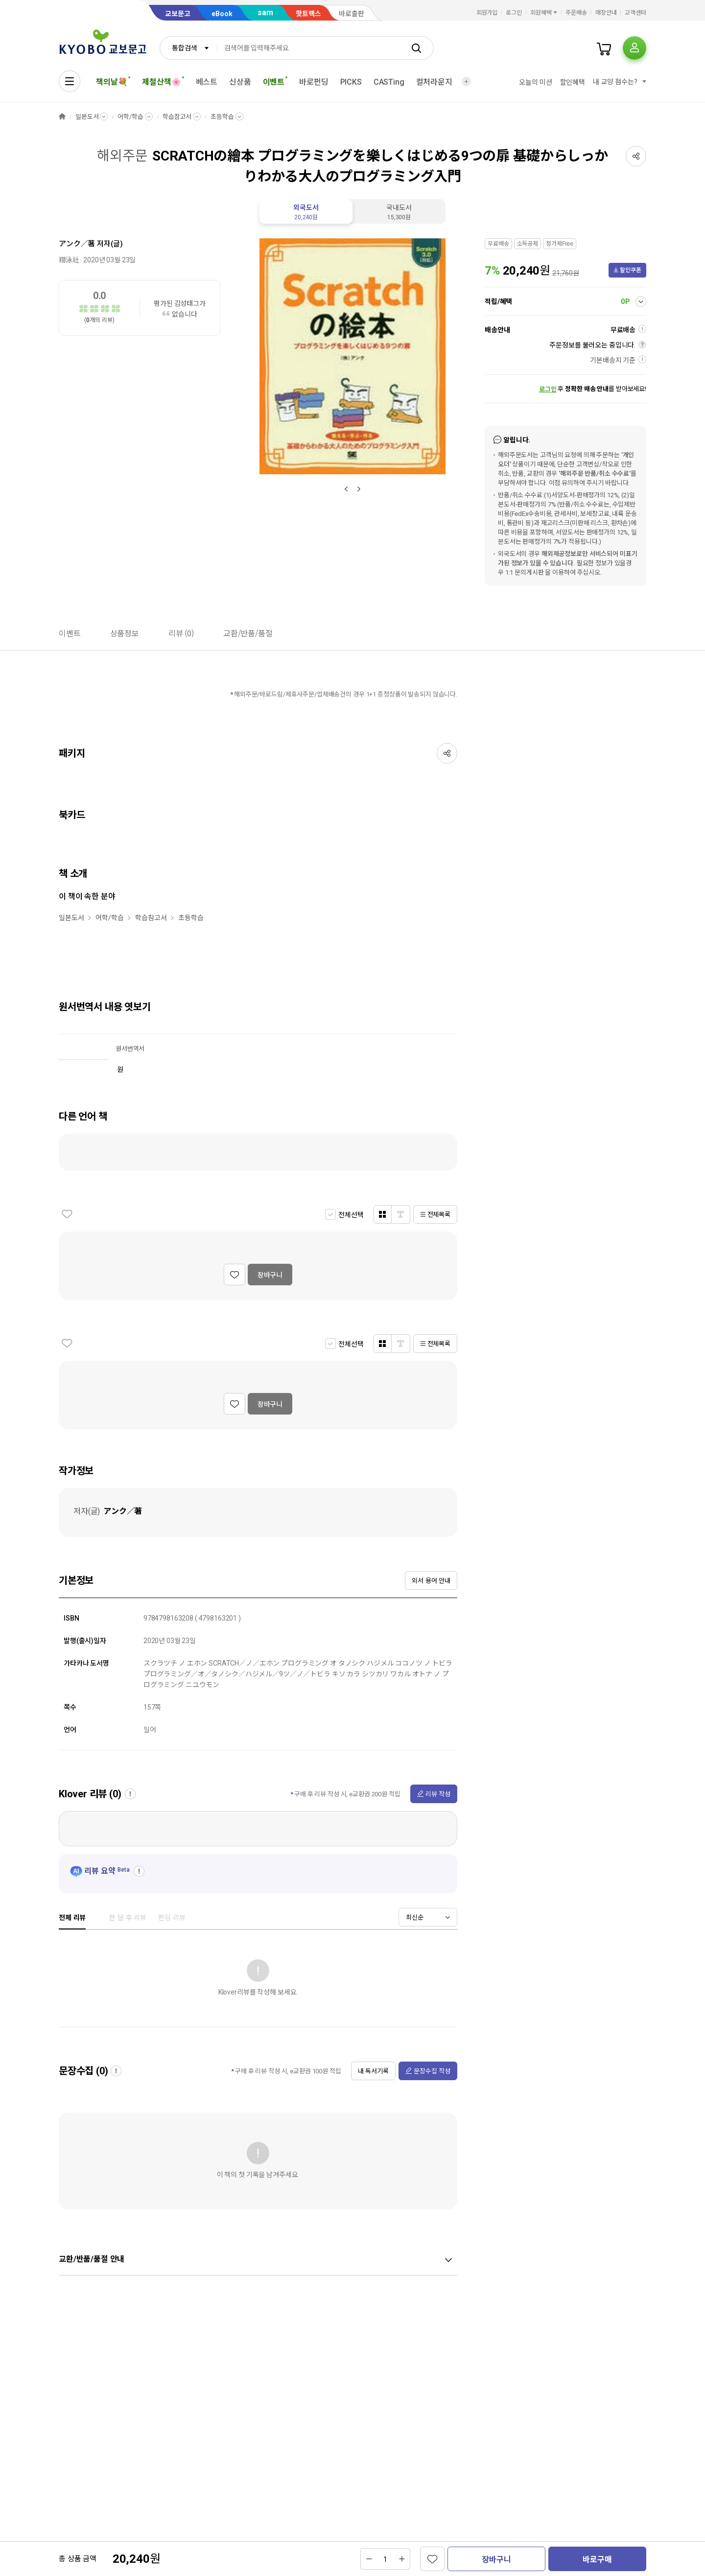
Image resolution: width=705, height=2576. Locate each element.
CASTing (389, 82)
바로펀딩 (313, 82)
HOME (62, 116)
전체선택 (350, 1215)
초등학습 (222, 116)
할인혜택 (572, 82)
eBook (222, 14)
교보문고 (177, 14)
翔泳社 (69, 260)
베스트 (207, 82)
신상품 (240, 82)
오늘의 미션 (535, 82)
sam (265, 12)
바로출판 (351, 14)
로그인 (514, 12)
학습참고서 (177, 116)
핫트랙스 (308, 14)
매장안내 (606, 12)
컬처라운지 (434, 82)
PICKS (351, 82)
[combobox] (188, 48)
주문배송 (576, 12)
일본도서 (86, 116)
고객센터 (635, 12)
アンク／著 (77, 243)
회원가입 (487, 12)
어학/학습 (130, 116)
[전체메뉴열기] (69, 81)
